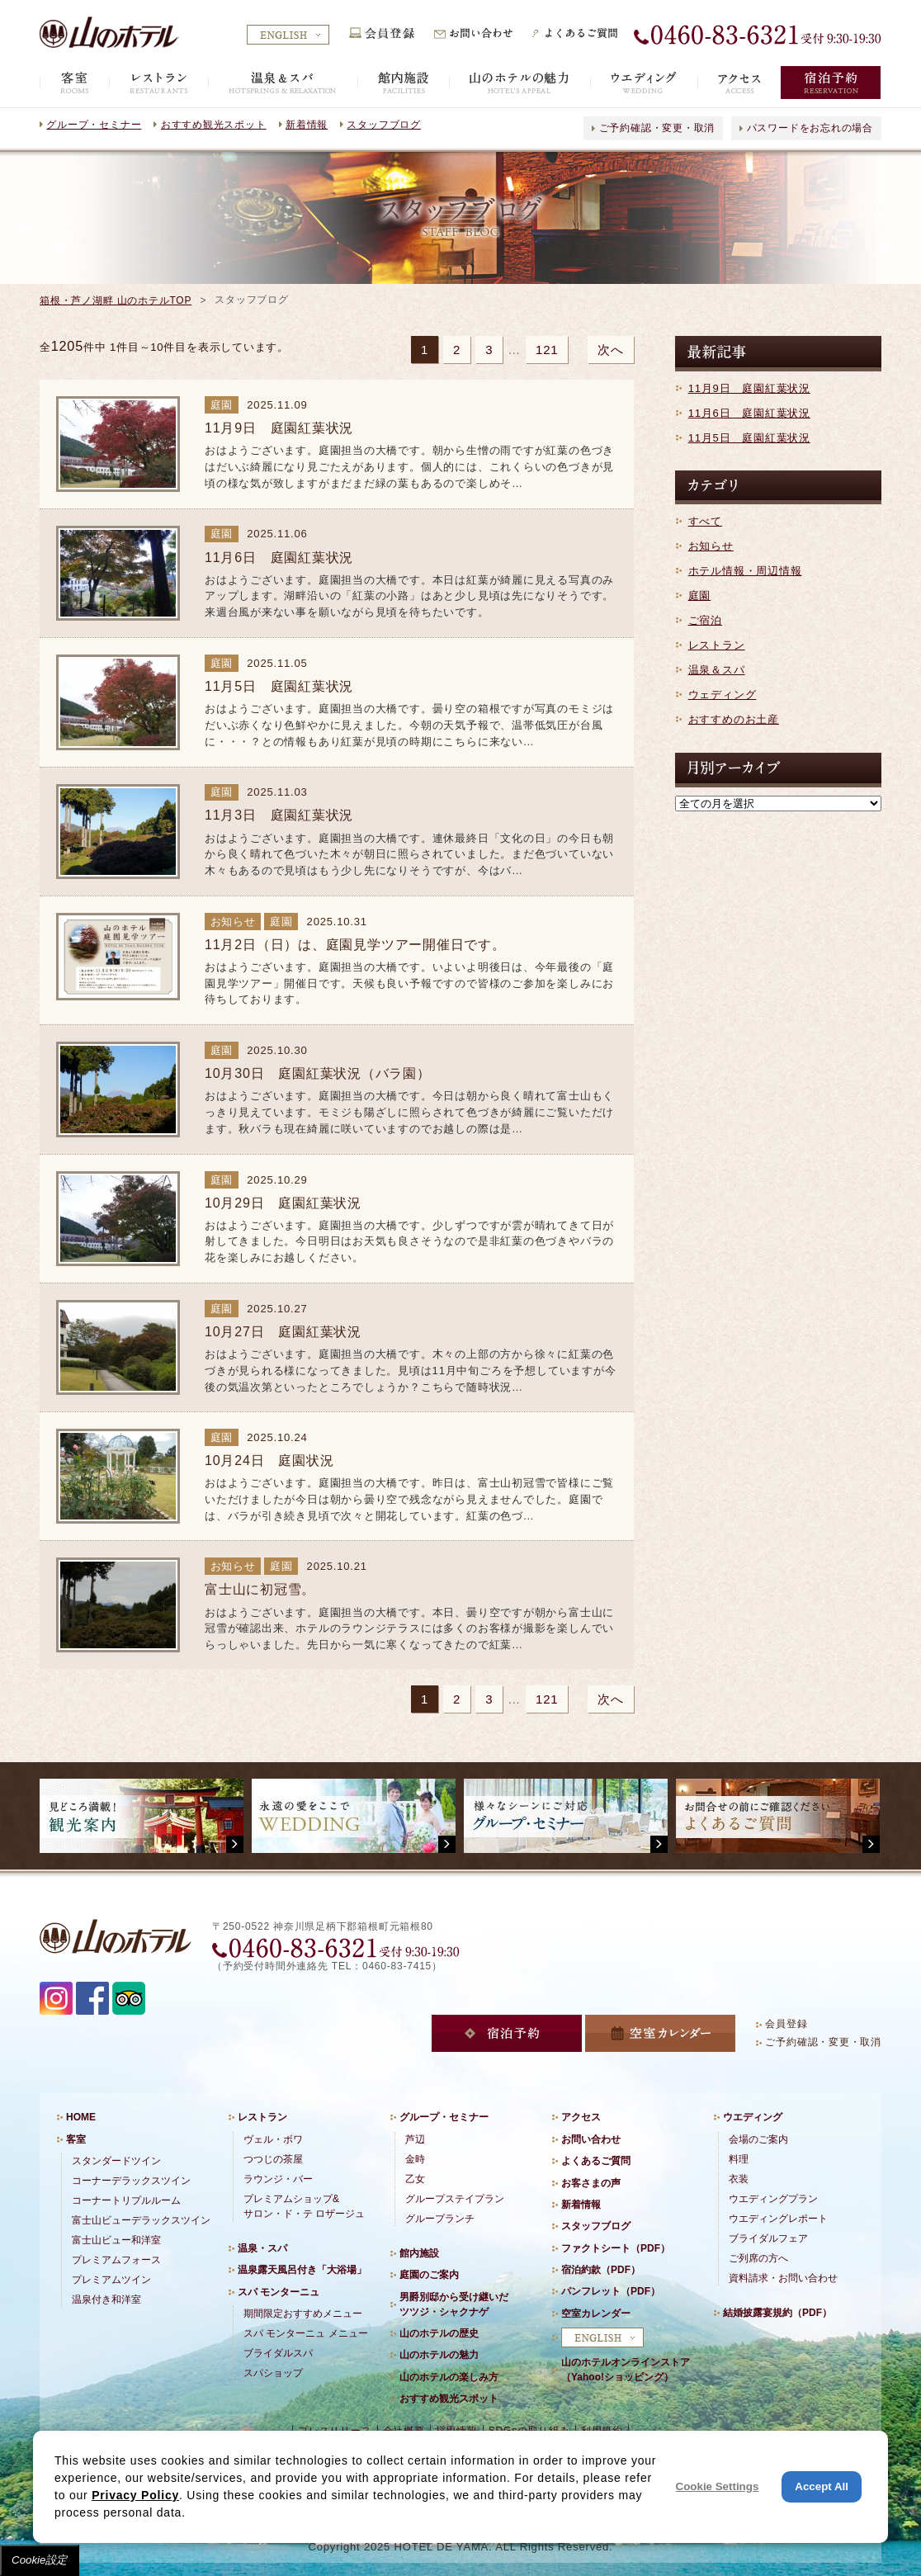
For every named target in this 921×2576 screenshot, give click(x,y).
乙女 (415, 2179)
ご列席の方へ (758, 2258)
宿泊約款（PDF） (600, 2270)
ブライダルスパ (278, 2353)
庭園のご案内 (429, 2275)
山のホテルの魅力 (439, 2355)
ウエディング (752, 2117)
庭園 (699, 595)
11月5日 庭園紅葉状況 (749, 438)
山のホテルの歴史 (439, 2333)
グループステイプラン (454, 2199)
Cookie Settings (717, 2486)
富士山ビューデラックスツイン (141, 2220)
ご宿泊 (705, 620)
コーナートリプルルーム (126, 2200)
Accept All (821, 2486)
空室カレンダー (596, 2313)
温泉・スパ (262, 2248)
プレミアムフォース (116, 2260)
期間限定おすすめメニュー (302, 2313)
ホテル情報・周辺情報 (745, 571)
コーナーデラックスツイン (131, 2180)
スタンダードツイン (116, 2161)
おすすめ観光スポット (214, 124)
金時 (415, 2159)
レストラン (716, 645)
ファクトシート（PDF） (615, 2248)
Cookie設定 (40, 2560)
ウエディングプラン (773, 2199)
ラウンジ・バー (278, 2179)
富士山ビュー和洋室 (116, 2240)
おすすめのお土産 (733, 719)
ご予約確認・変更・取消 (657, 128)
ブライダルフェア (768, 2238)
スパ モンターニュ (278, 2292)
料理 (739, 2159)
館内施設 (419, 2253)
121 (547, 350)
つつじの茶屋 (273, 2159)
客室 (76, 2139)
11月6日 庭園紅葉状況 (749, 413)
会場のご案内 (758, 2139)
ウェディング (722, 694)
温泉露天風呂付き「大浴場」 (302, 2270)
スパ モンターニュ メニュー (305, 2333)
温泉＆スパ (716, 670)
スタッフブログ (383, 124)
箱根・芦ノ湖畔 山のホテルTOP (115, 300)
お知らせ (711, 546)
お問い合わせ (591, 2139)
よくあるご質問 (596, 2161)
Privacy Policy (135, 2495)
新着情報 (307, 124)
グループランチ (440, 2218)
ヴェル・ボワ (273, 2139)
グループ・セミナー (93, 124)
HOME (81, 2117)
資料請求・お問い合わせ (783, 2278)
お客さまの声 (591, 2183)
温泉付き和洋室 (106, 2299)
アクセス (581, 2117)
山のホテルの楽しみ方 (448, 2377)
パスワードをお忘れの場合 (810, 128)
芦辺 (415, 2139)
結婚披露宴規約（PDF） (777, 2312)
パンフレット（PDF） (610, 2291)
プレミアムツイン (111, 2279)
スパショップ (273, 2373)
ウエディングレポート (778, 2218)
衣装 (739, 2179)
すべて (705, 521)
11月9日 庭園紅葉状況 (749, 388)
